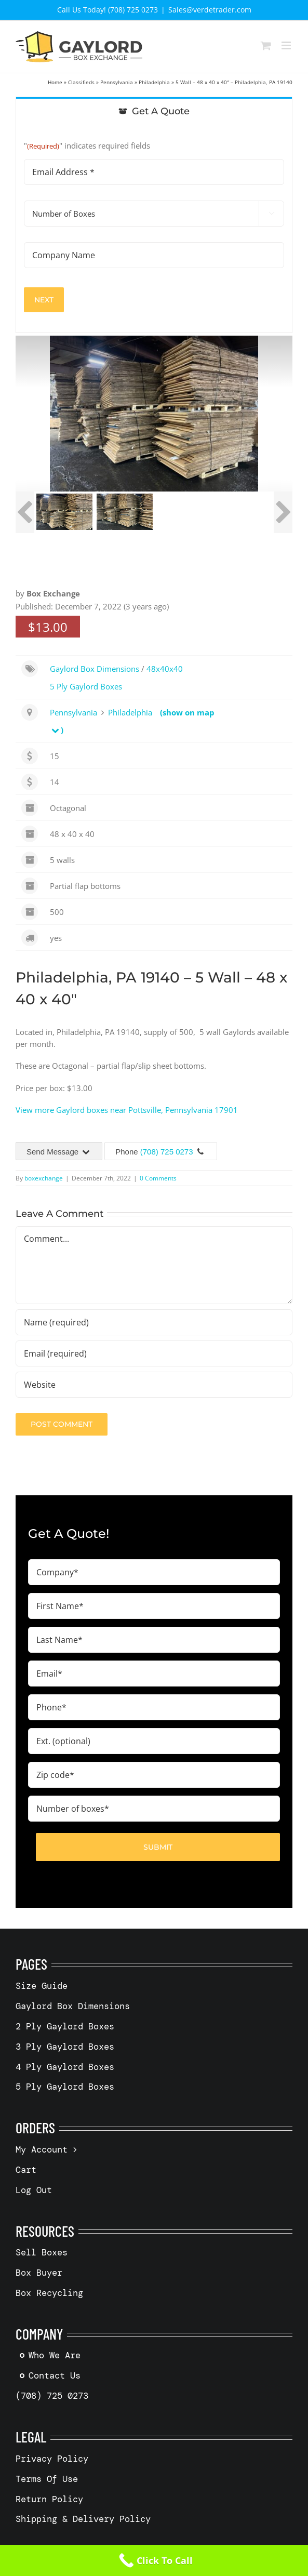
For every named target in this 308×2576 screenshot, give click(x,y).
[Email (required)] (154, 1353)
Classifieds (81, 82)
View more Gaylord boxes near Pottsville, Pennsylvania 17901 (127, 1110)
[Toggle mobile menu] (287, 45)
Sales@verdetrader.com (209, 10)
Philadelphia (154, 82)
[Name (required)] (154, 1322)
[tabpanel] (154, 229)
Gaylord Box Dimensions (94, 668)
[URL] (154, 1385)
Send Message (58, 1151)
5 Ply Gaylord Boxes (86, 686)
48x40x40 (164, 668)
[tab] (154, 110)
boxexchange (43, 1178)
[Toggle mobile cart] (266, 45)
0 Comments (158, 1178)
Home (55, 82)
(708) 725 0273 (166, 1151)
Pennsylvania (116, 82)
